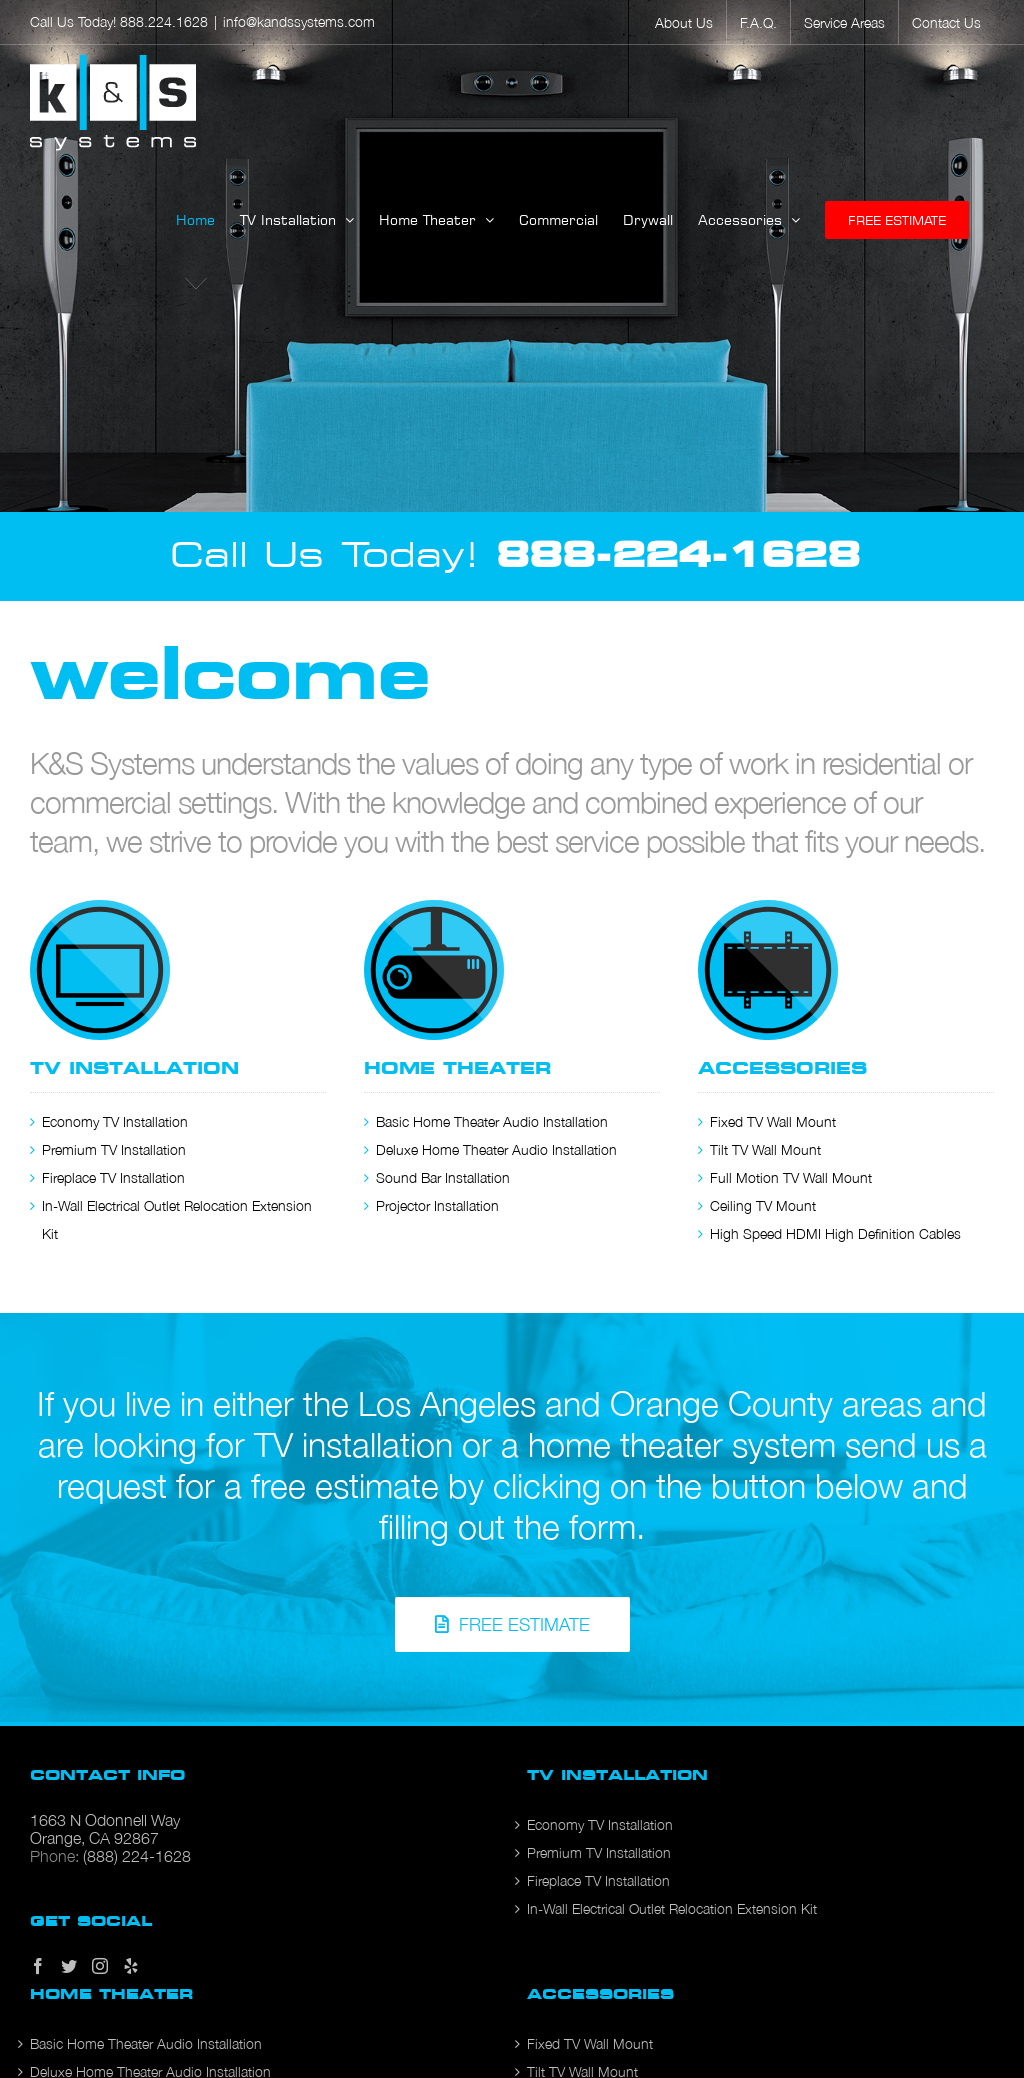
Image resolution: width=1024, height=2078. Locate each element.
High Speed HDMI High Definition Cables (835, 1233)
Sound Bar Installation (443, 1177)
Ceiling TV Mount (763, 1205)
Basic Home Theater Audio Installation (492, 1121)
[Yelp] (131, 1966)
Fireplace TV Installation (113, 1177)
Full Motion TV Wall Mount (791, 1177)
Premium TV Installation (114, 1149)
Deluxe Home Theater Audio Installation (496, 1149)
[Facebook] (38, 1966)
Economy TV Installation (115, 1121)
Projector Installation (437, 1205)
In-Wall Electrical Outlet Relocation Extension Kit (672, 1908)
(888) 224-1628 (137, 1856)
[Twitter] (69, 1966)
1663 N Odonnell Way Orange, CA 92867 (105, 1829)
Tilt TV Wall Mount (765, 1149)
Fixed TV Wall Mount (773, 1121)
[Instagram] (100, 1966)
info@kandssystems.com (299, 21)
